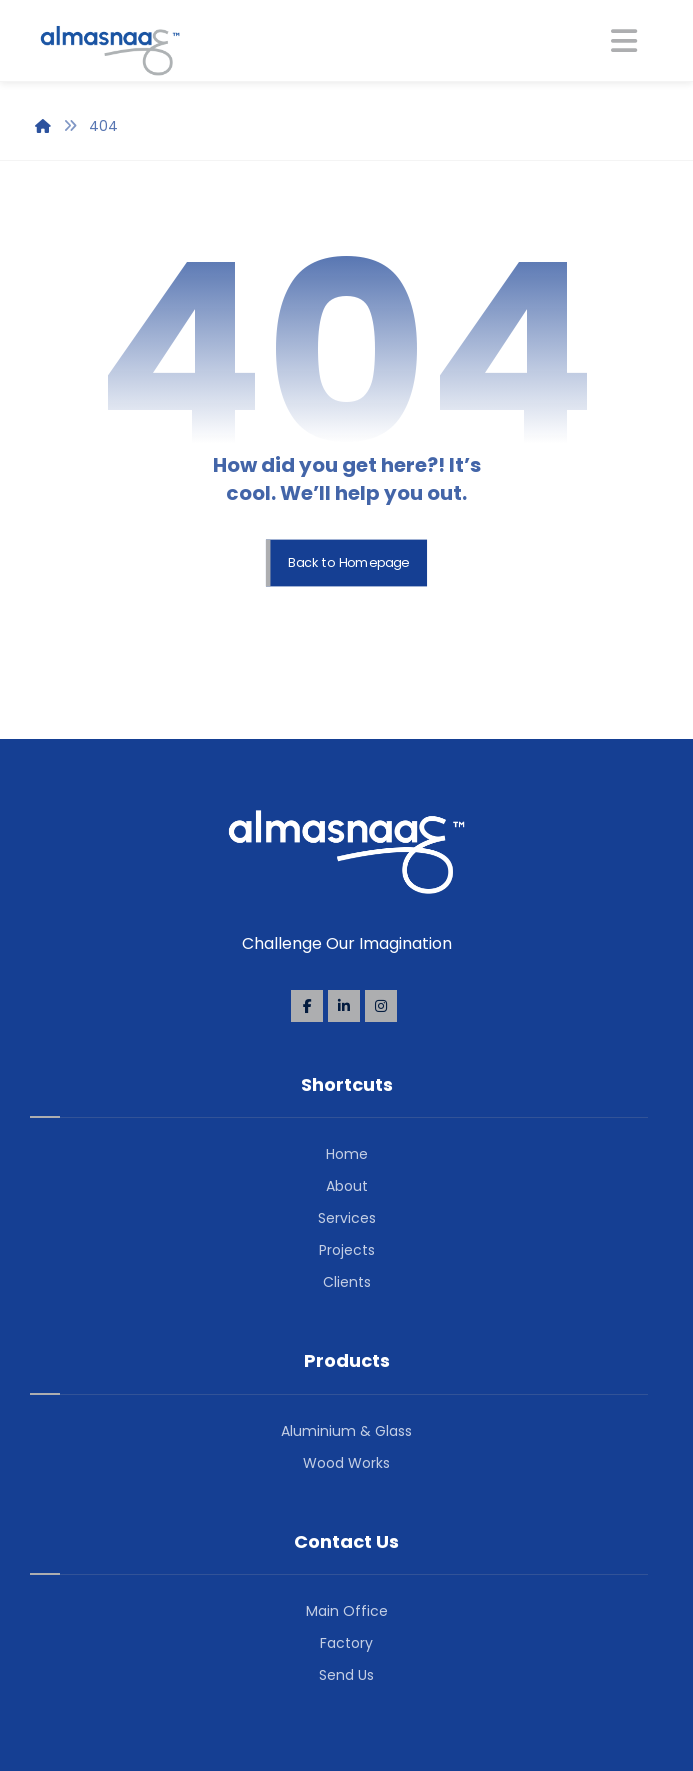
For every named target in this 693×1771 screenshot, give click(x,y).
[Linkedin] (344, 1006)
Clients (347, 1282)
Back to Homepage (348, 563)
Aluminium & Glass (346, 1431)
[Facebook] (307, 1006)
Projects (347, 1250)
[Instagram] (381, 1006)
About (347, 1186)
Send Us (346, 1675)
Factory (346, 1643)
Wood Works (346, 1463)
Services (347, 1218)
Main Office (347, 1611)
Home (347, 1154)
